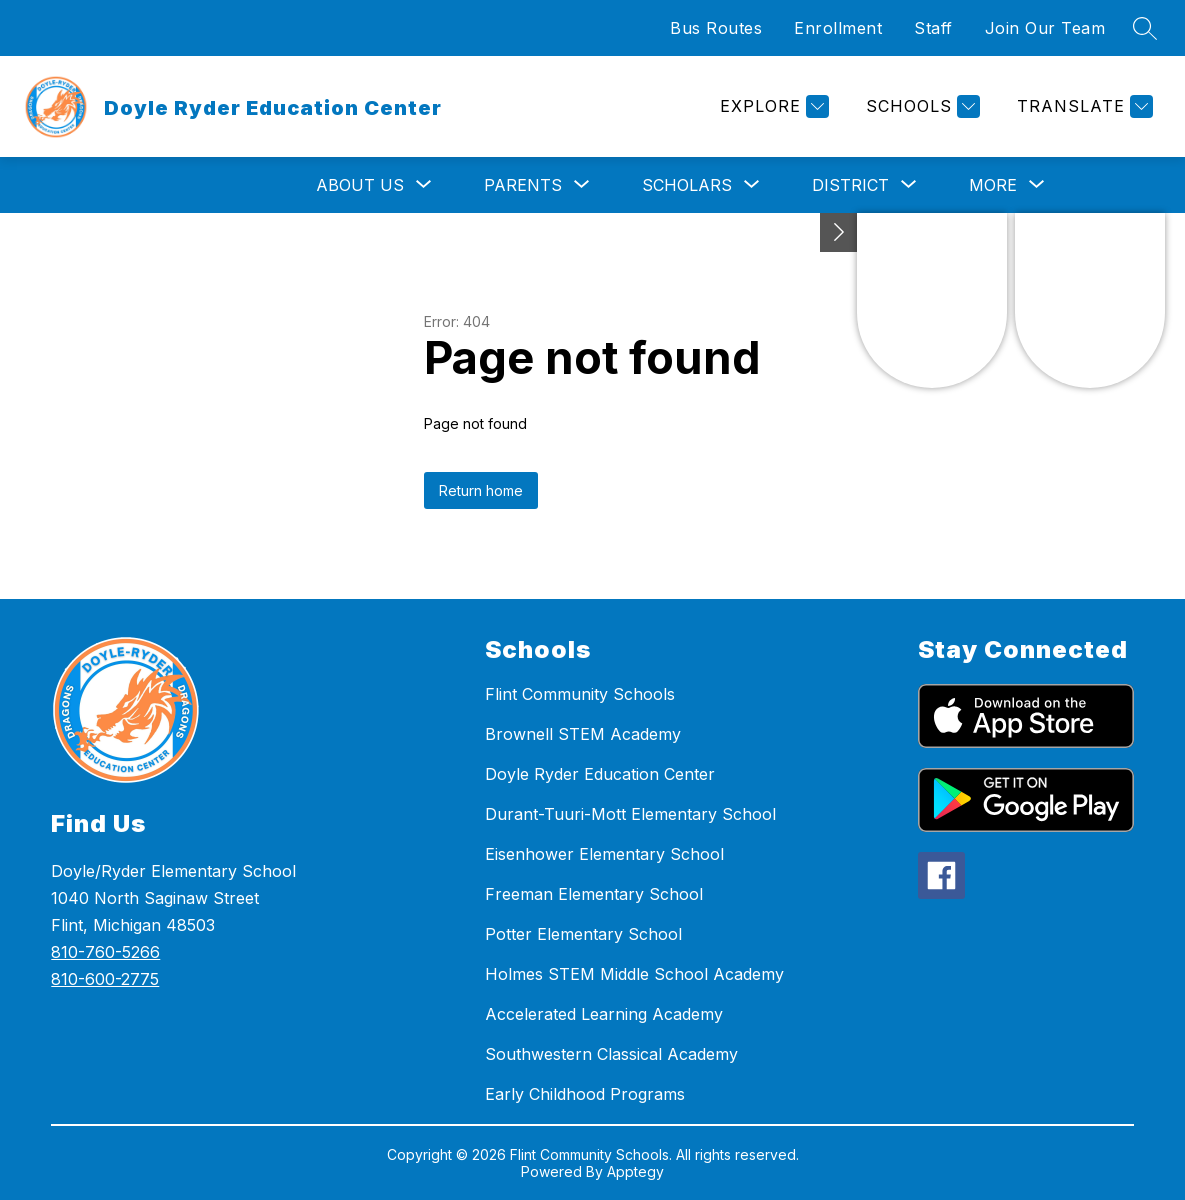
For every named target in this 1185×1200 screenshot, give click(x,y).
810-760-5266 (105, 952)
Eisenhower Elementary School (604, 854)
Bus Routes (716, 28)
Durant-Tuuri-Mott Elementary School (630, 814)
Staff (933, 28)
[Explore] (772, 106)
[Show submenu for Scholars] (687, 185)
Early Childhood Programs (585, 1094)
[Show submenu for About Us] (360, 185)
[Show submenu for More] (993, 185)
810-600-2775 (105, 979)
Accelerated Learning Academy (604, 1014)
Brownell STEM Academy (583, 734)
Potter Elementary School (583, 934)
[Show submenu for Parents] (523, 185)
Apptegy (635, 1171)
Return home (481, 490)
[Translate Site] (1082, 106)
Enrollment (838, 28)
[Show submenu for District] (850, 185)
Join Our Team (1045, 28)
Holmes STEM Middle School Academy (634, 974)
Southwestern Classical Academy (611, 1054)
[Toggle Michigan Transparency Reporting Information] (839, 232)
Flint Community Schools (580, 694)
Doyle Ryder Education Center (600, 774)
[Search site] (1145, 28)
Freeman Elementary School (594, 894)
